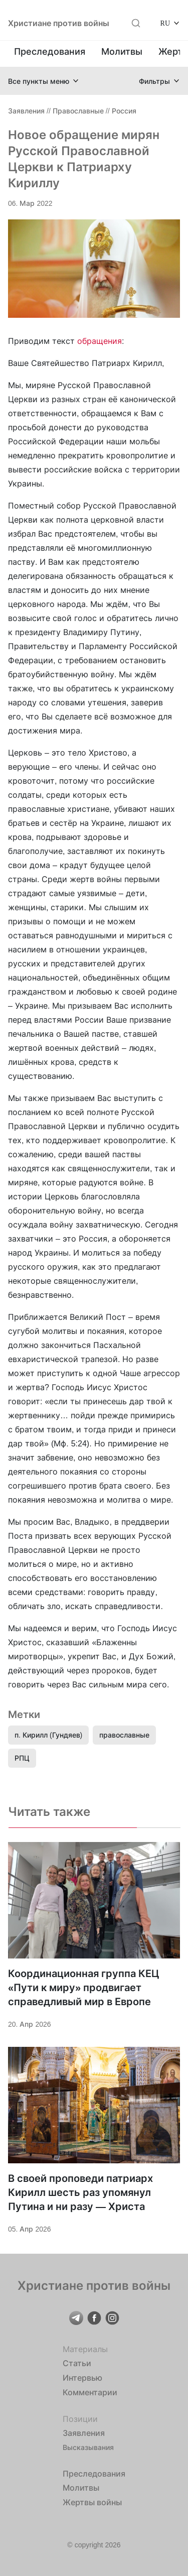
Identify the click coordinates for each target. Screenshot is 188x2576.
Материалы (85, 2349)
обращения (99, 341)
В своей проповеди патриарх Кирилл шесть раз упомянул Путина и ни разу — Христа (80, 2192)
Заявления (26, 110)
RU (165, 23)
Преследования (49, 51)
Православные (78, 110)
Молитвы (121, 51)
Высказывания (88, 2447)
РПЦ (22, 1758)
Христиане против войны (58, 23)
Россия (124, 110)
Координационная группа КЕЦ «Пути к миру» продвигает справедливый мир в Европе (83, 1988)
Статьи (77, 2363)
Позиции (80, 2419)
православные (124, 1735)
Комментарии (90, 2392)
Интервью (82, 2378)
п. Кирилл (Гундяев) (48, 1735)
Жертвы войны (92, 2502)
